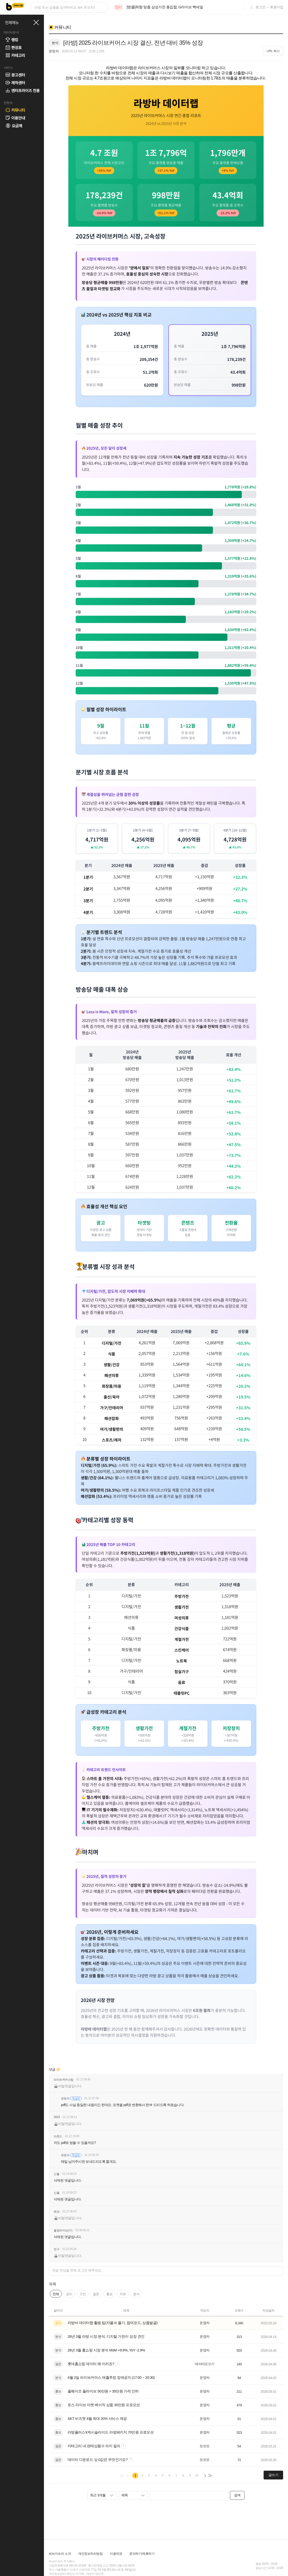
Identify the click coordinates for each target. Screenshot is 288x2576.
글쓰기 (273, 2475)
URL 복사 (273, 51)
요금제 (14, 125)
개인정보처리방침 (90, 2553)
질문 (96, 2294)
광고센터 (15, 74)
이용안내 (15, 117)
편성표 (13, 47)
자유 (123, 2294)
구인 (82, 2294)
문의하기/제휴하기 (141, 2553)
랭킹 (11, 39)
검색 (237, 2495)
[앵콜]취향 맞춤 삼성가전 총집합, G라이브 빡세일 (165, 7)
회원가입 (276, 7)
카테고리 (15, 55)
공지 (69, 2294)
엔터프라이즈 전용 (22, 90)
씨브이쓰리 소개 (60, 2553)
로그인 (260, 7)
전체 (55, 2294)
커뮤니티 (15, 110)
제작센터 (15, 82)
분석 (136, 2294)
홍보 (109, 2294)
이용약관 (116, 2553)
